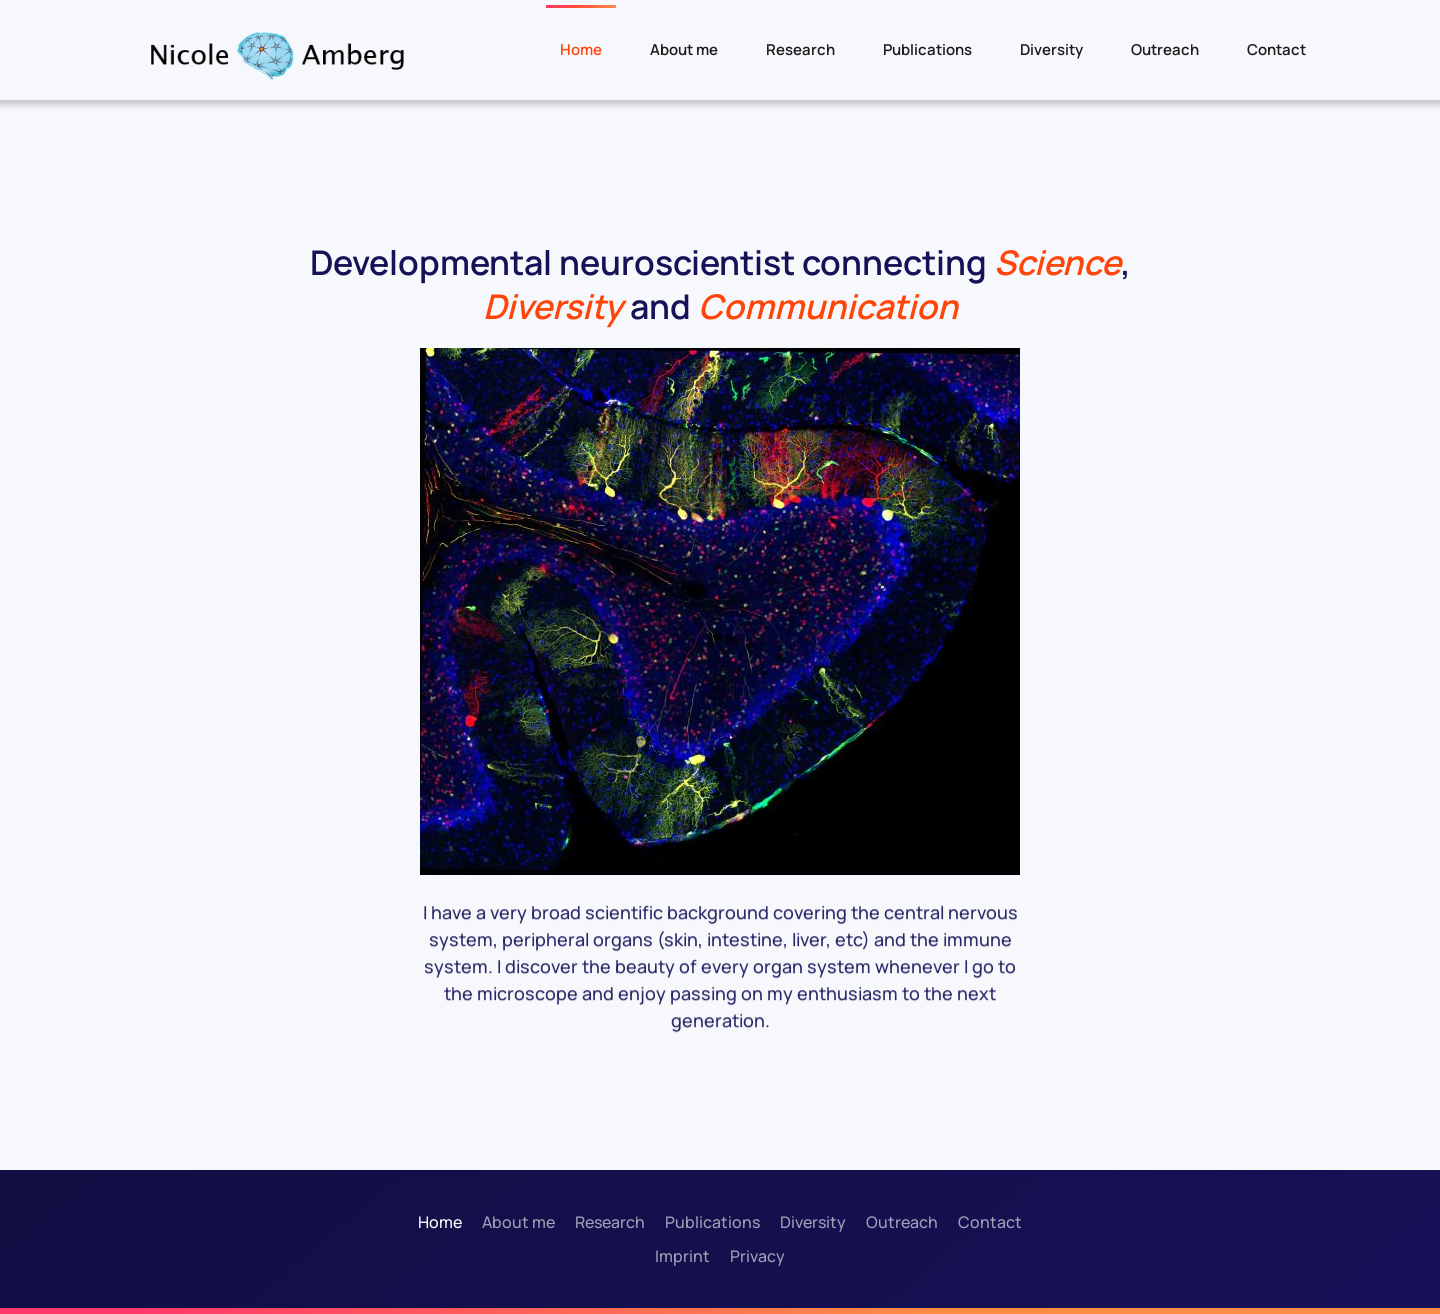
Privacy (757, 1256)
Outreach (1165, 49)
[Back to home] (276, 55)
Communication (828, 306)
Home (581, 49)
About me (684, 49)
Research (800, 49)
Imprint (682, 1256)
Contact (1276, 49)
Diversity (1051, 49)
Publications (927, 49)
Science (1057, 262)
